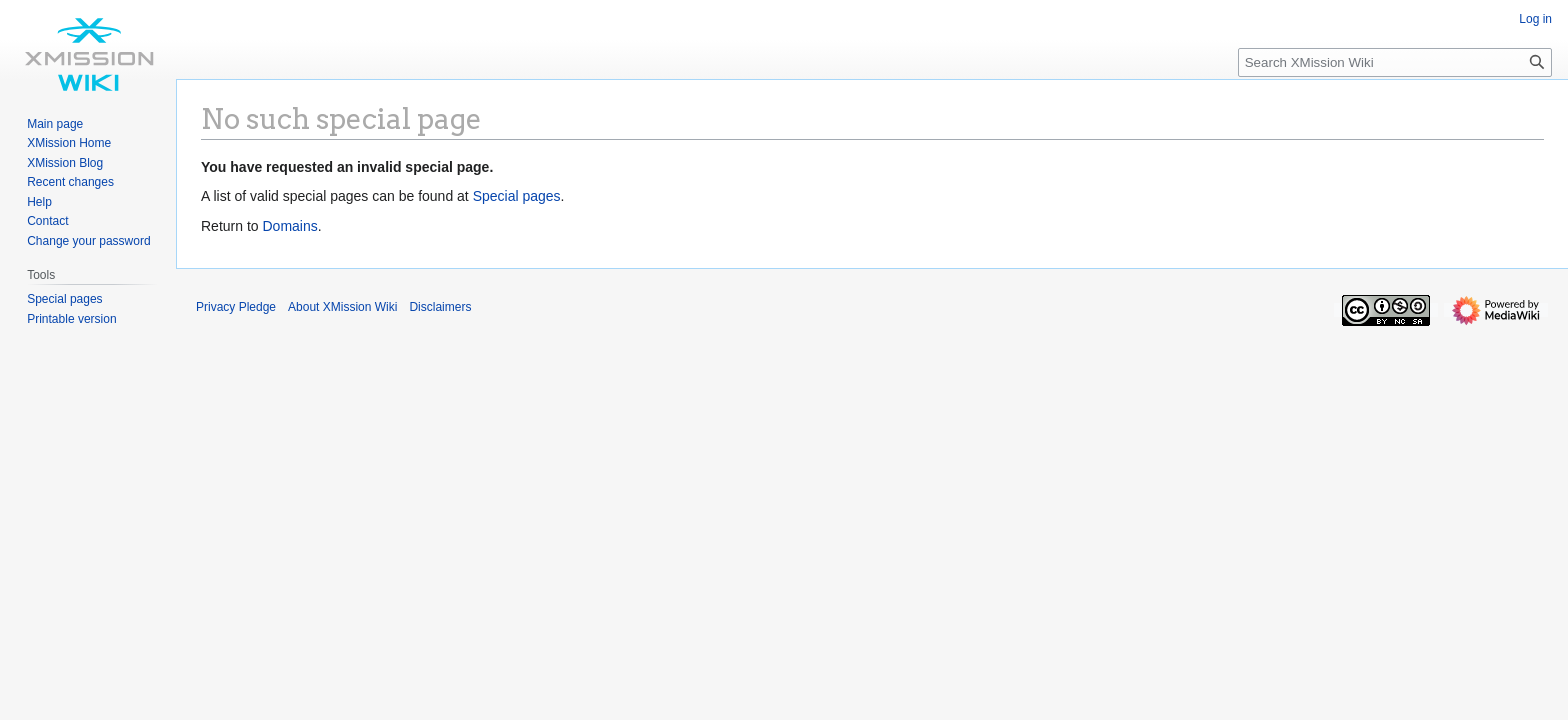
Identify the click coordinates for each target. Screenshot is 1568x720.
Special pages (517, 196)
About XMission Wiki (342, 307)
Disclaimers (440, 307)
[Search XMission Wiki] (1395, 62)
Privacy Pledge (236, 307)
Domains (289, 226)
